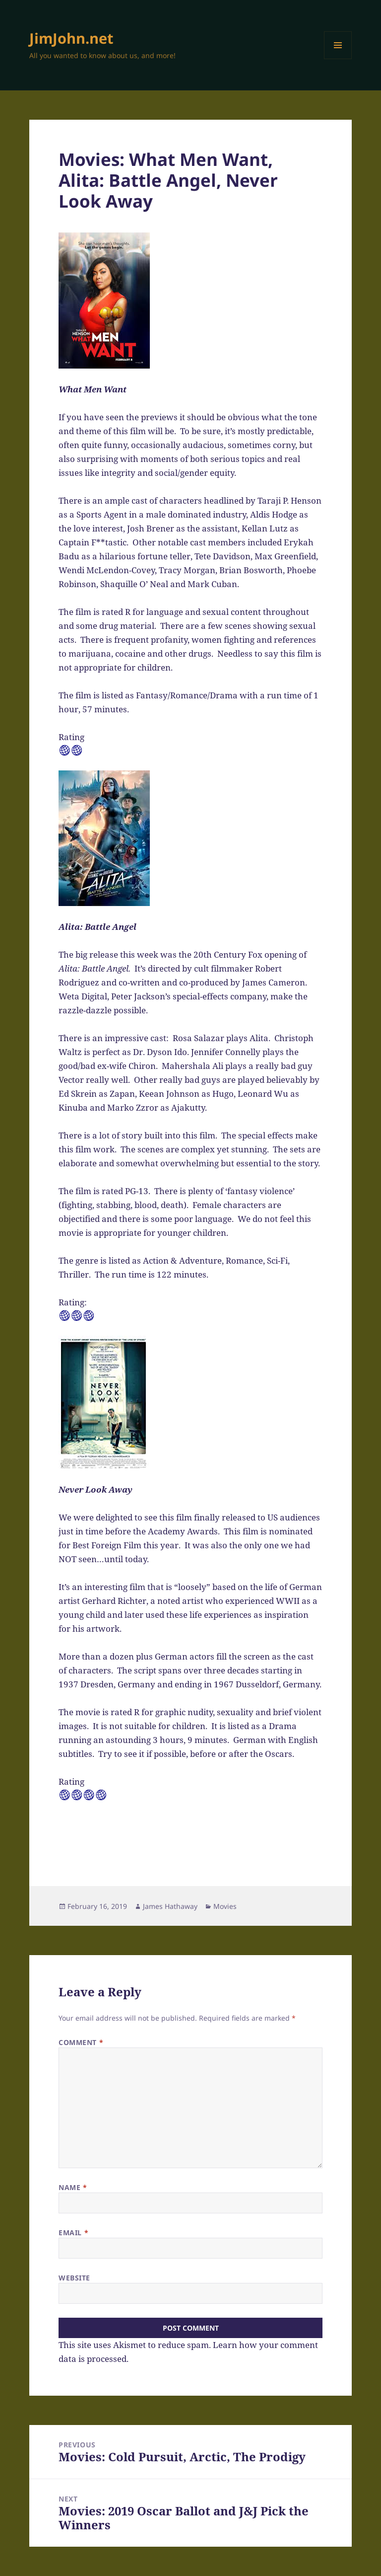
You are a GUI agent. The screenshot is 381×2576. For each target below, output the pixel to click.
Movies (225, 1906)
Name (73, 2187)
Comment (81, 2042)
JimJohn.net (71, 38)
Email (73, 2232)
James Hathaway (170, 1906)
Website (74, 2277)
